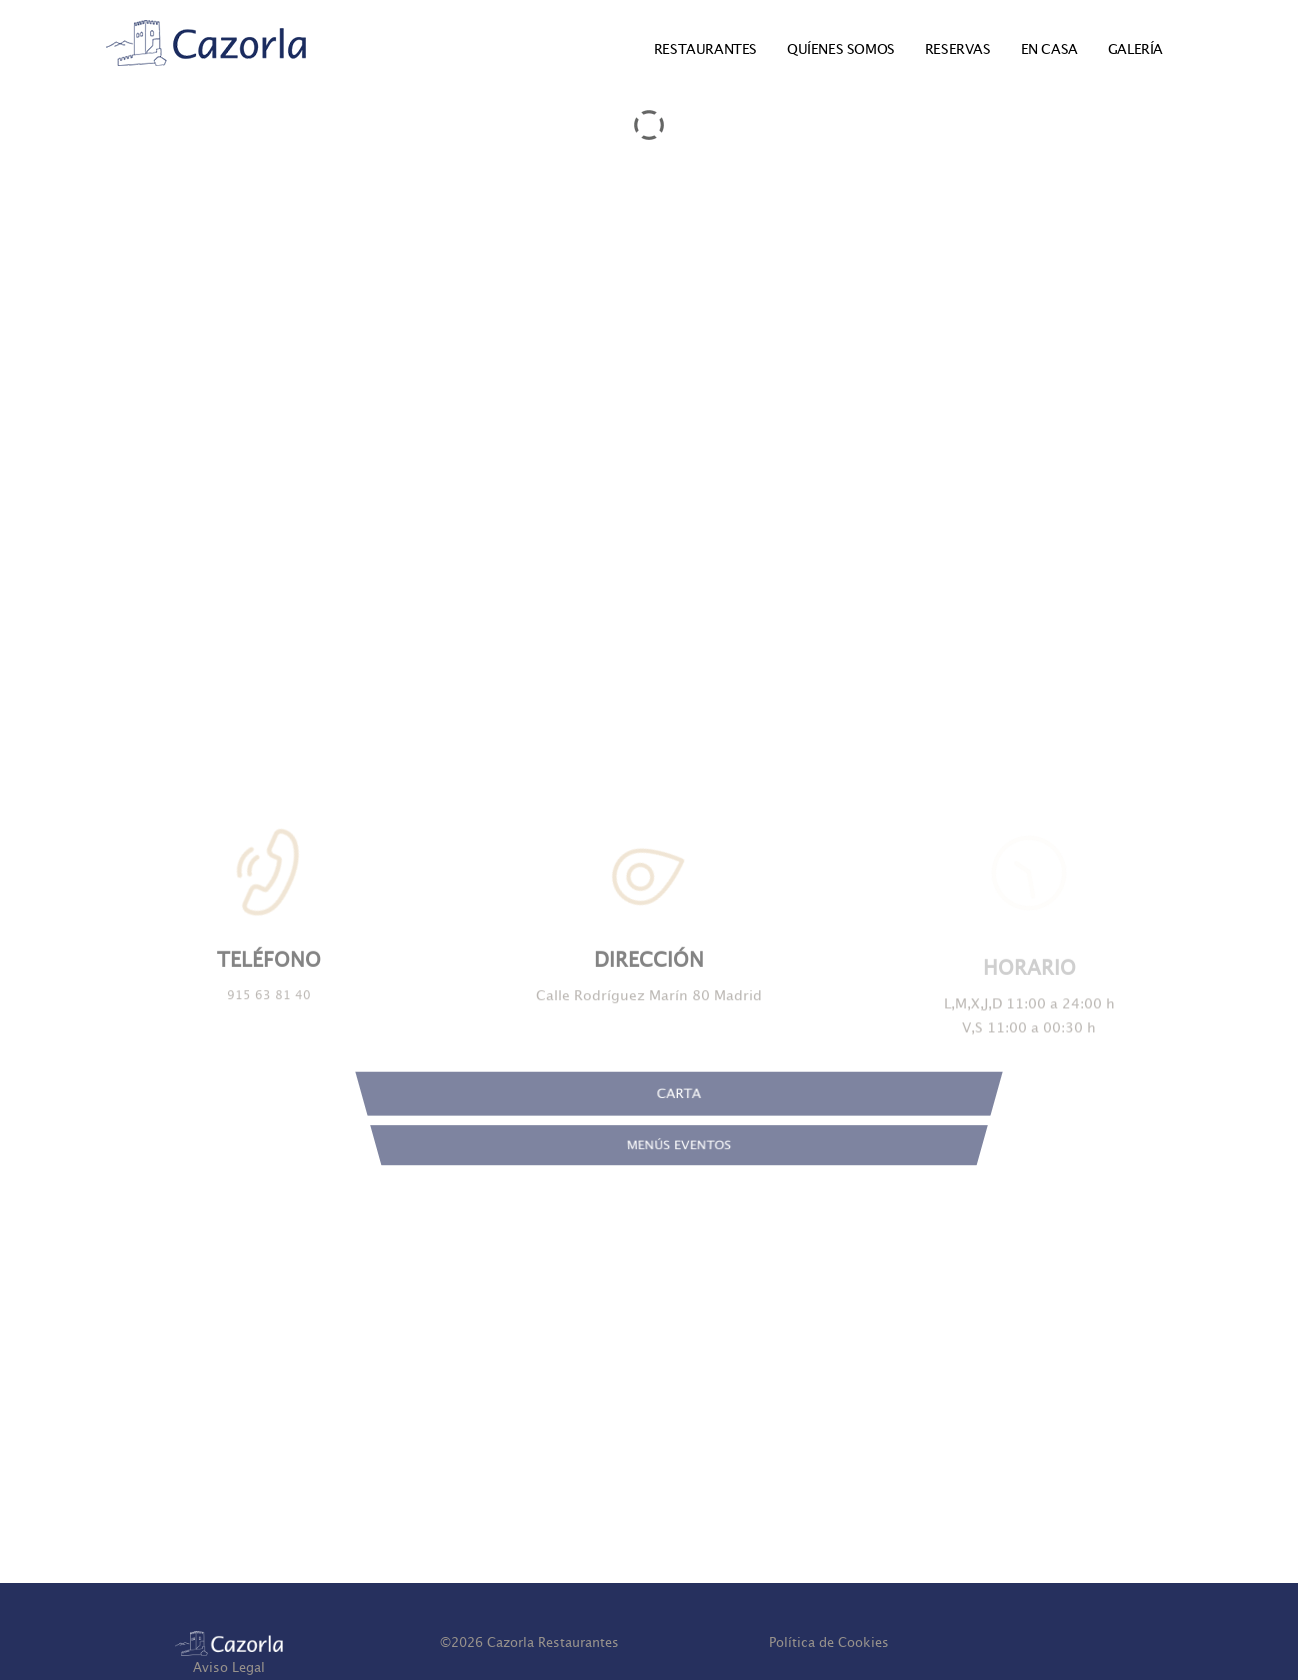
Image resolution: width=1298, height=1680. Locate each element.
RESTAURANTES (705, 49)
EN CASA (1049, 49)
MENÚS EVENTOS (679, 1166)
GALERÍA (1135, 49)
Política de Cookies (829, 1642)
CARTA (679, 1114)
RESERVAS (958, 49)
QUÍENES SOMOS (841, 49)
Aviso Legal (229, 1667)
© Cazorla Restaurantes (529, 1642)
